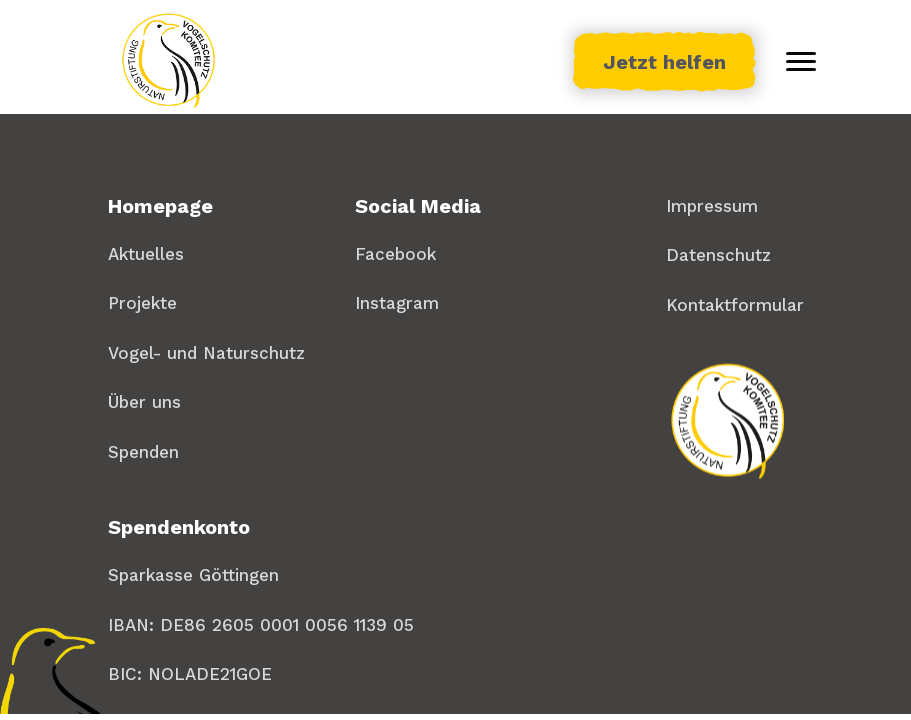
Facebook (395, 254)
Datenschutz (718, 255)
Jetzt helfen (664, 62)
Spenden (143, 452)
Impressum (712, 206)
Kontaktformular (735, 305)
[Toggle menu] (801, 62)
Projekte (142, 303)
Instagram (397, 303)
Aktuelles (146, 254)
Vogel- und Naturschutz (206, 353)
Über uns (144, 402)
